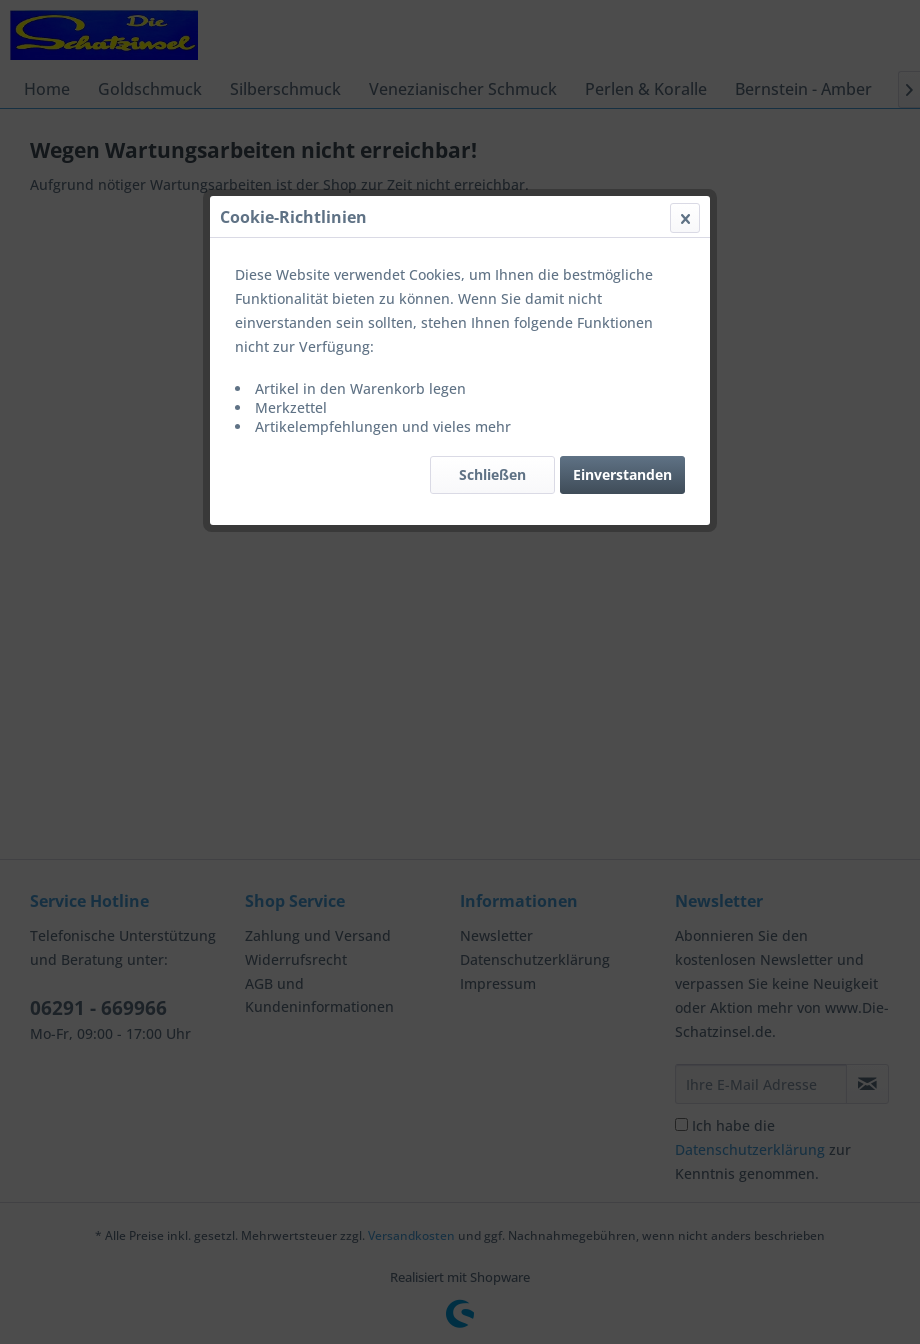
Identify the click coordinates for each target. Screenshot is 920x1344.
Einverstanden (622, 474)
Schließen (492, 474)
